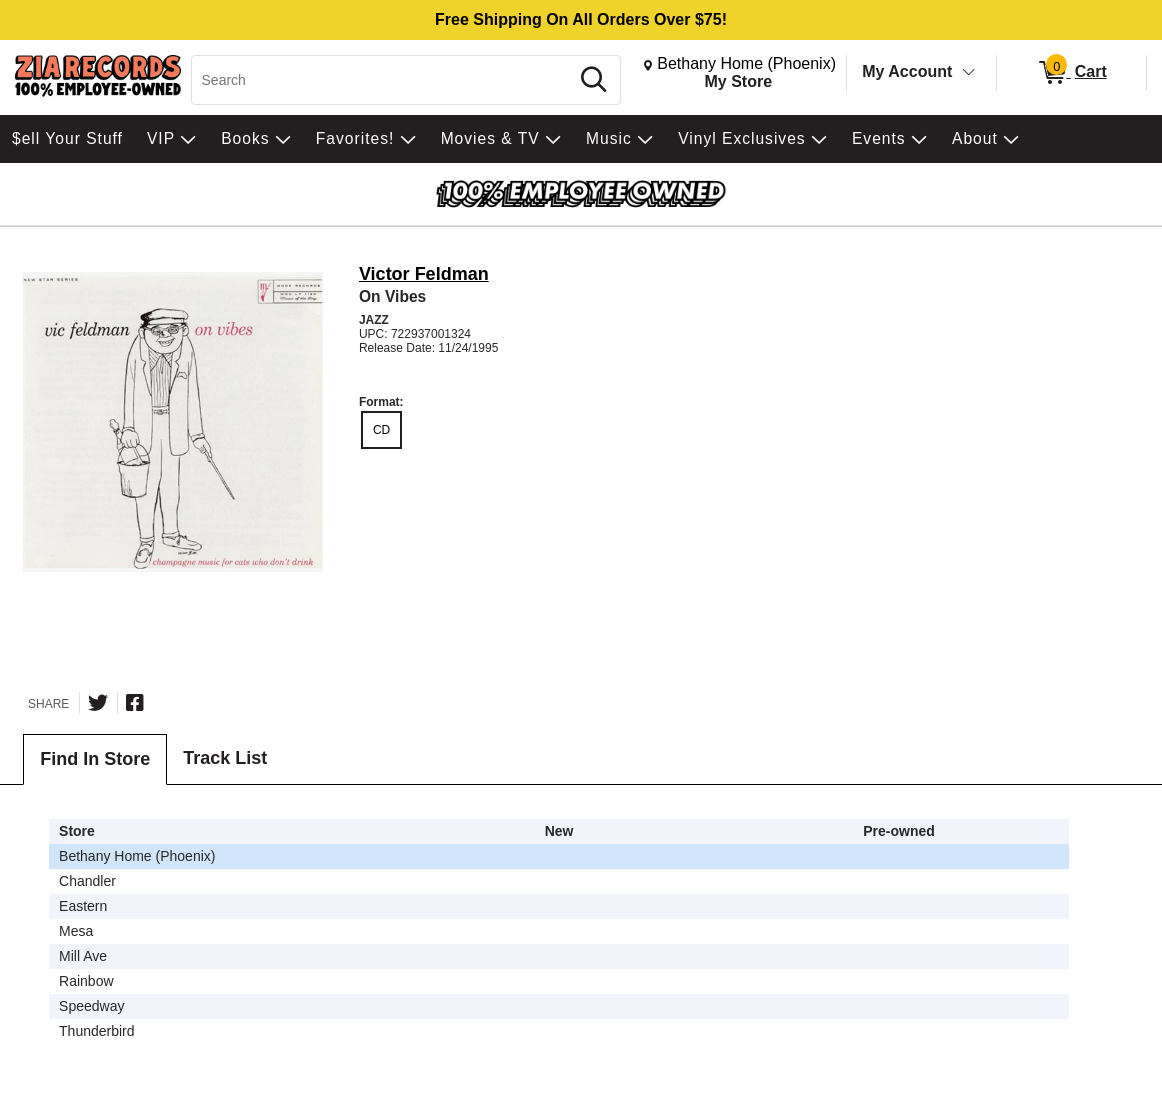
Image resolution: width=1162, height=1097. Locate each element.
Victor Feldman (424, 274)
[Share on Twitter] (98, 703)
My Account (907, 71)
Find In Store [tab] (95, 759)
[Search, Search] (383, 80)
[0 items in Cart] (1071, 73)
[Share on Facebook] (135, 703)
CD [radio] (381, 430)
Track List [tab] (225, 758)
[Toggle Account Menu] (969, 73)
